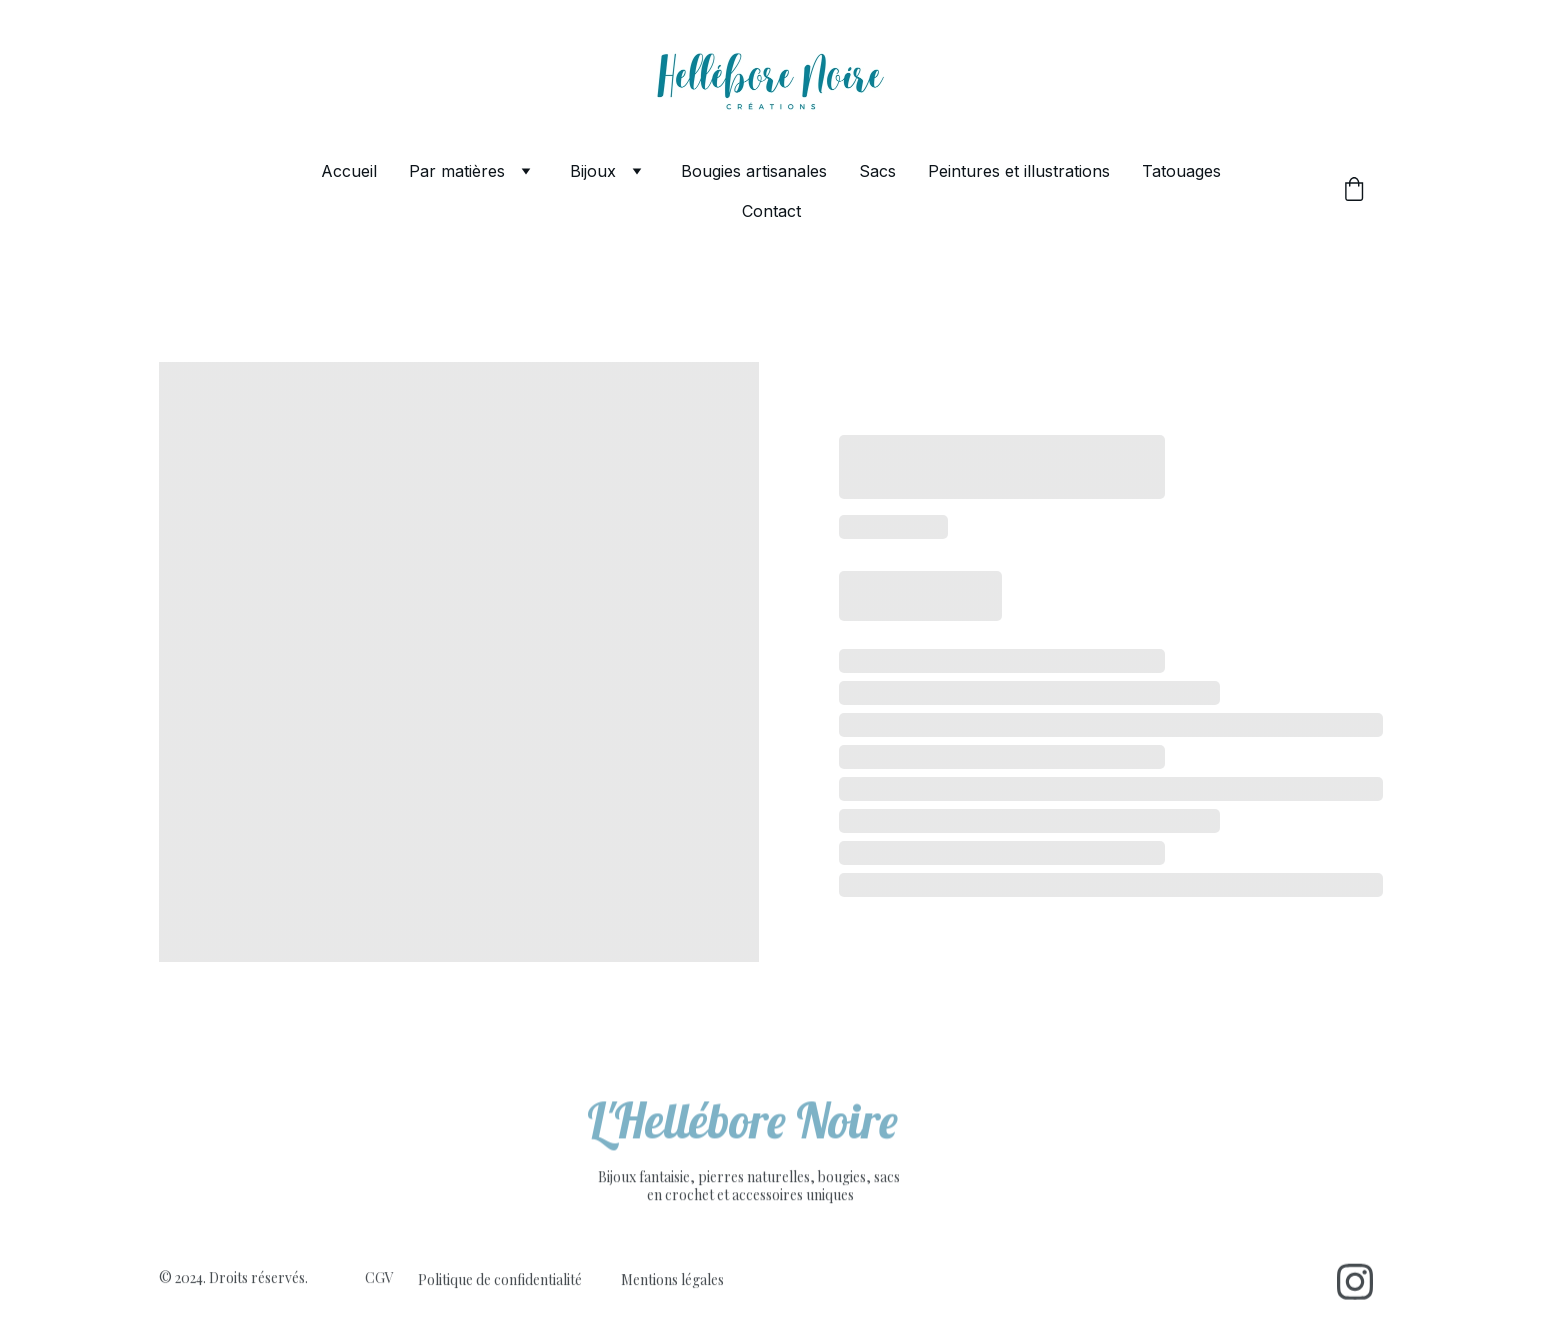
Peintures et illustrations (1019, 171)
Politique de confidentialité (500, 1280)
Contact (771, 211)
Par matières (457, 171)
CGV (379, 1278)
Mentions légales (672, 1280)
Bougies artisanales (754, 171)
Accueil (349, 171)
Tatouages (1181, 171)
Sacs (877, 171)
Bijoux (593, 171)
